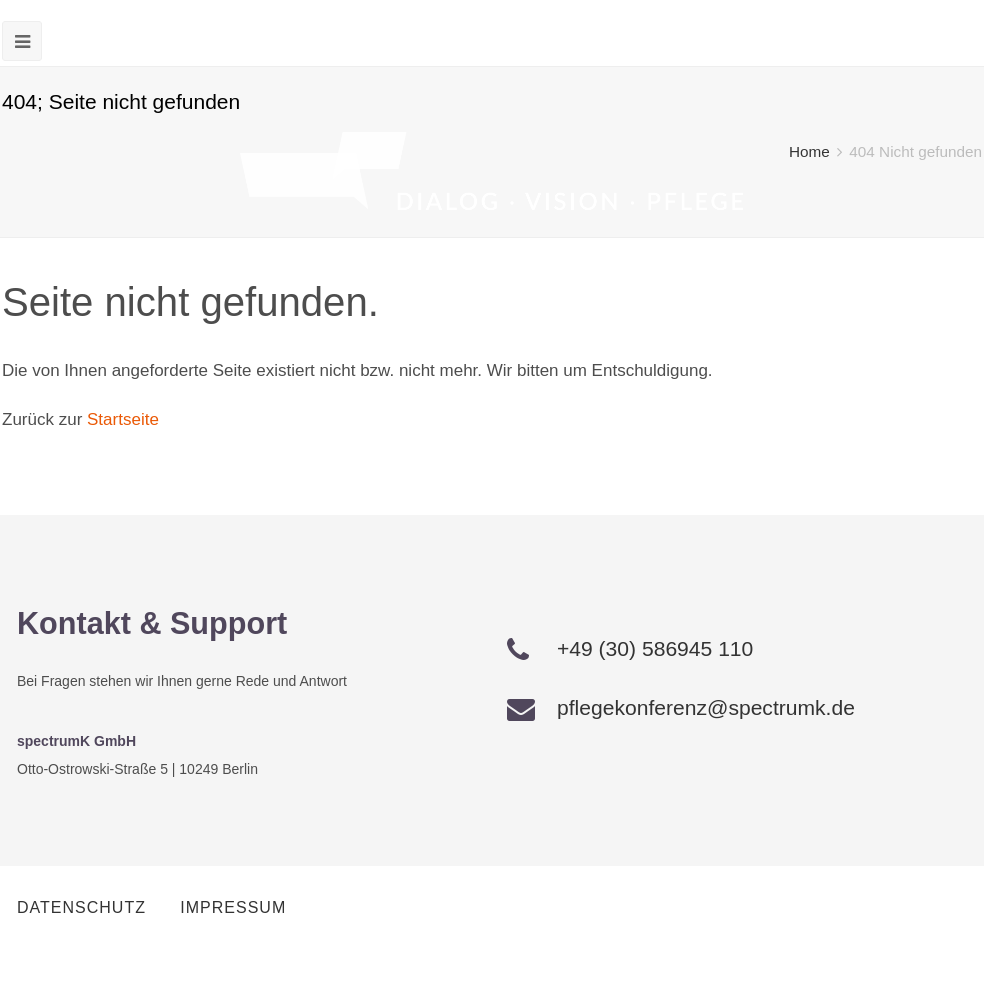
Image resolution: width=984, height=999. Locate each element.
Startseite (123, 419)
